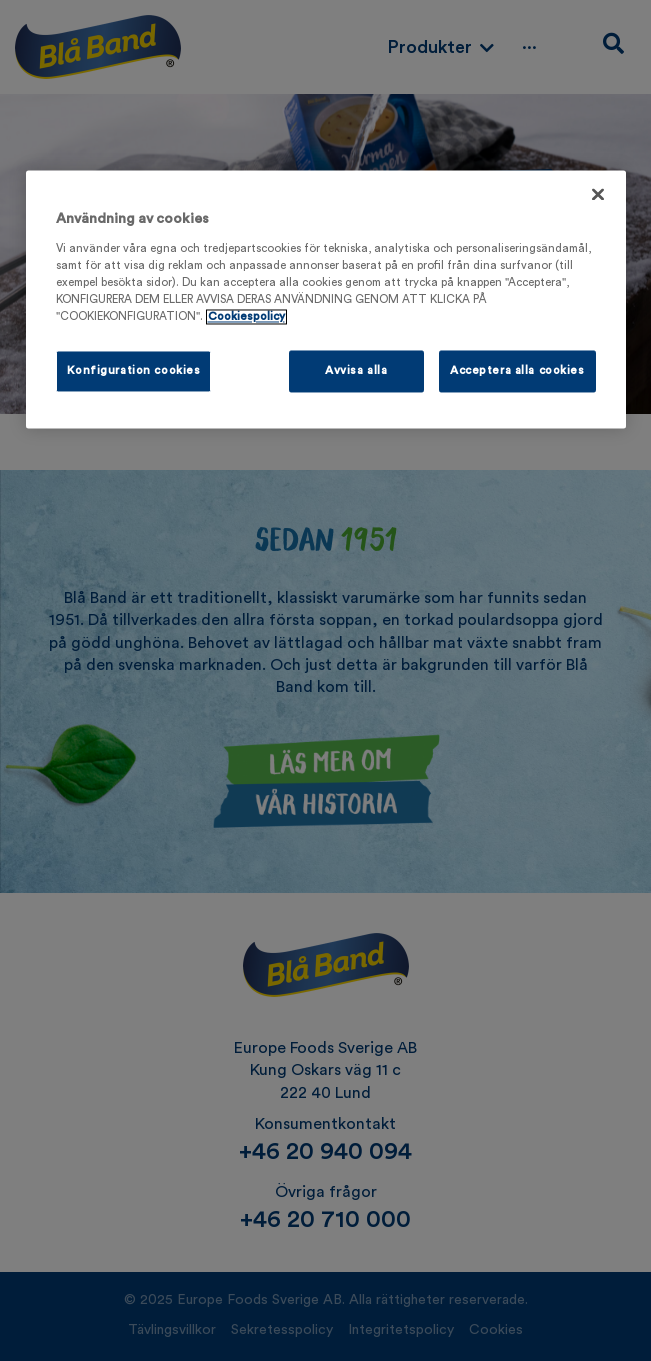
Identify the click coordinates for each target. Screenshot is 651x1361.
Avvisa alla (356, 371)
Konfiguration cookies (134, 371)
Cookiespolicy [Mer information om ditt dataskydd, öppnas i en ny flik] (246, 316)
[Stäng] (598, 195)
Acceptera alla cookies (517, 371)
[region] (326, 300)
